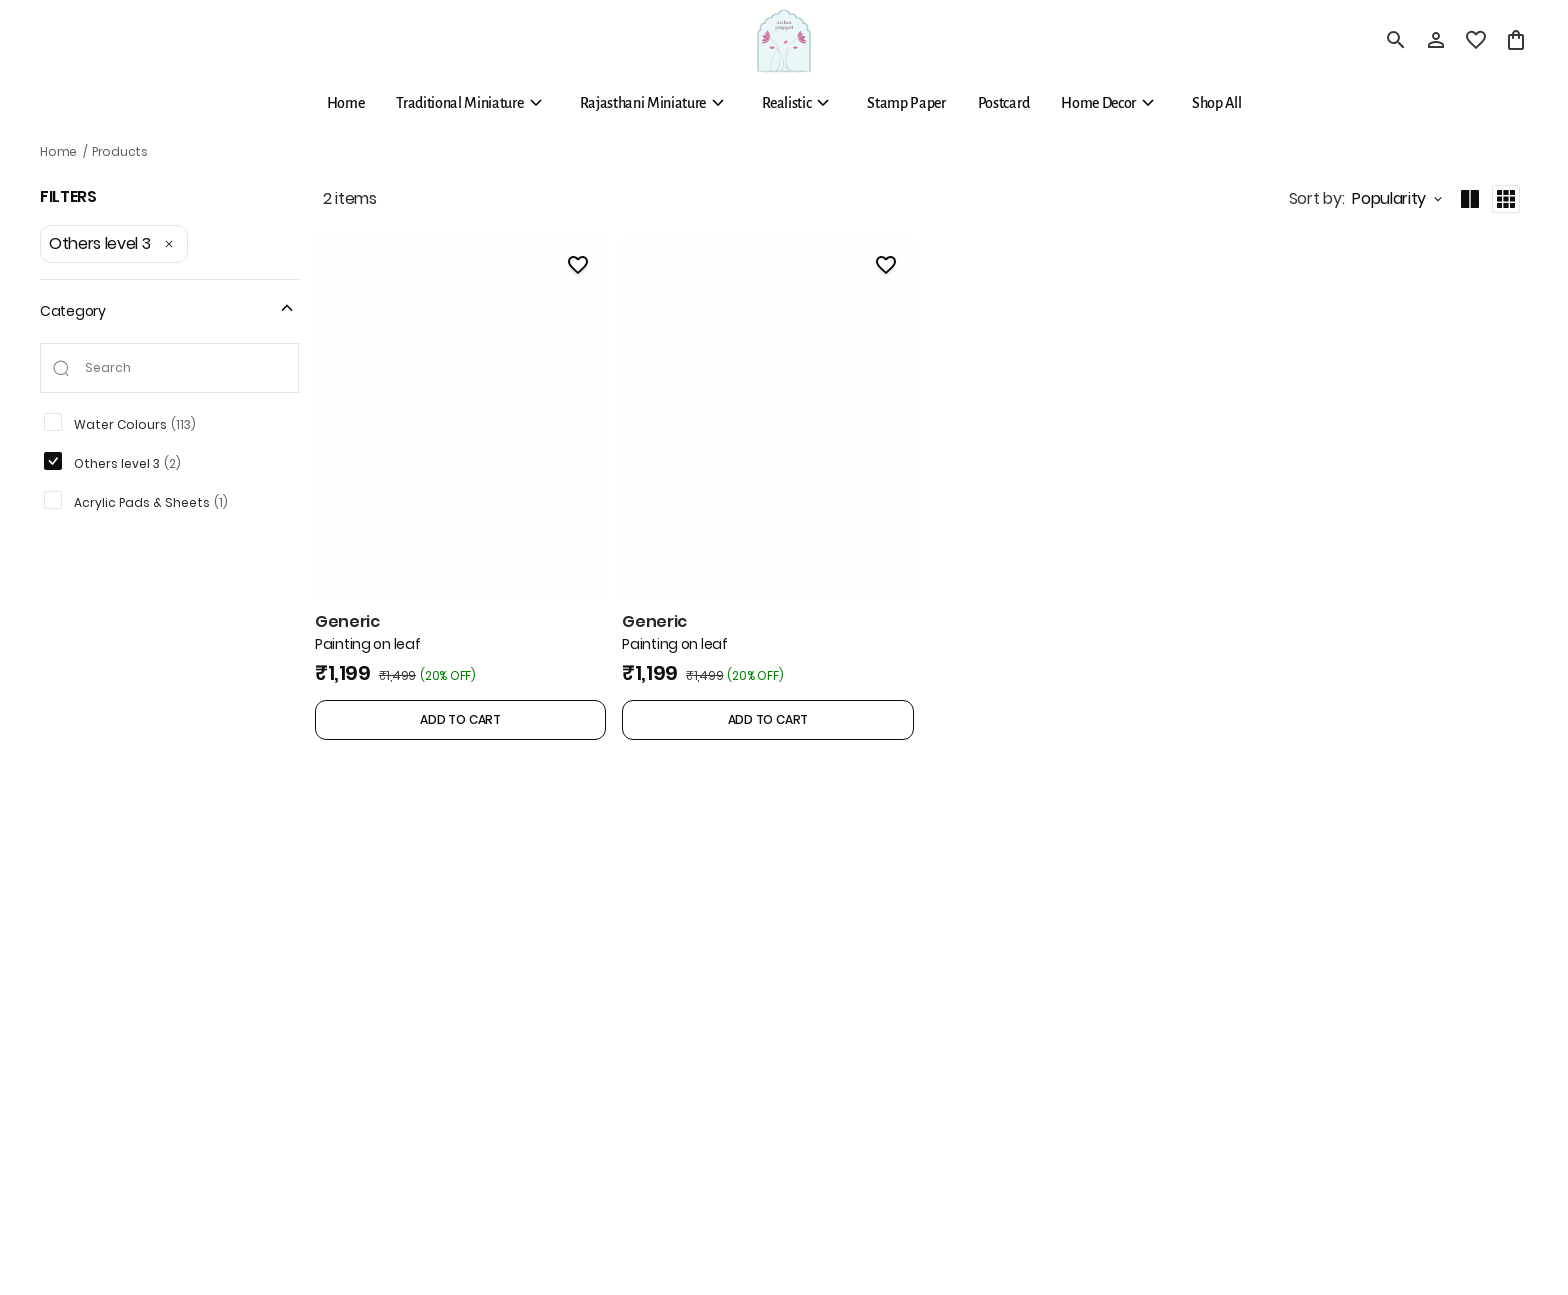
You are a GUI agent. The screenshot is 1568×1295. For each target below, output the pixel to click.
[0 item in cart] (1516, 40)
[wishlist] (1476, 40)
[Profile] (1436, 40)
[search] (1396, 40)
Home (58, 151)
